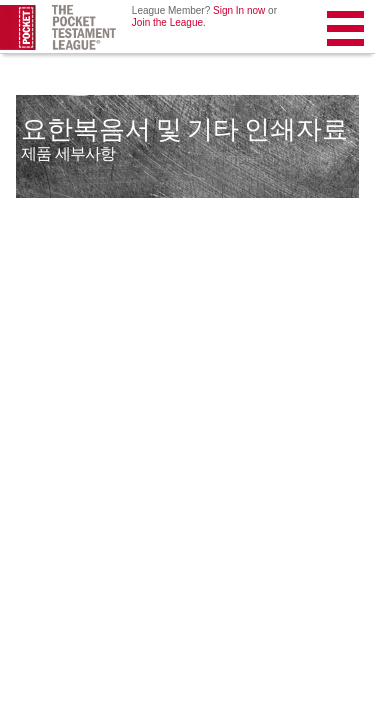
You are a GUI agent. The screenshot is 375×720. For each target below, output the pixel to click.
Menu (347, 32)
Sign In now (239, 10)
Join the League (167, 22)
